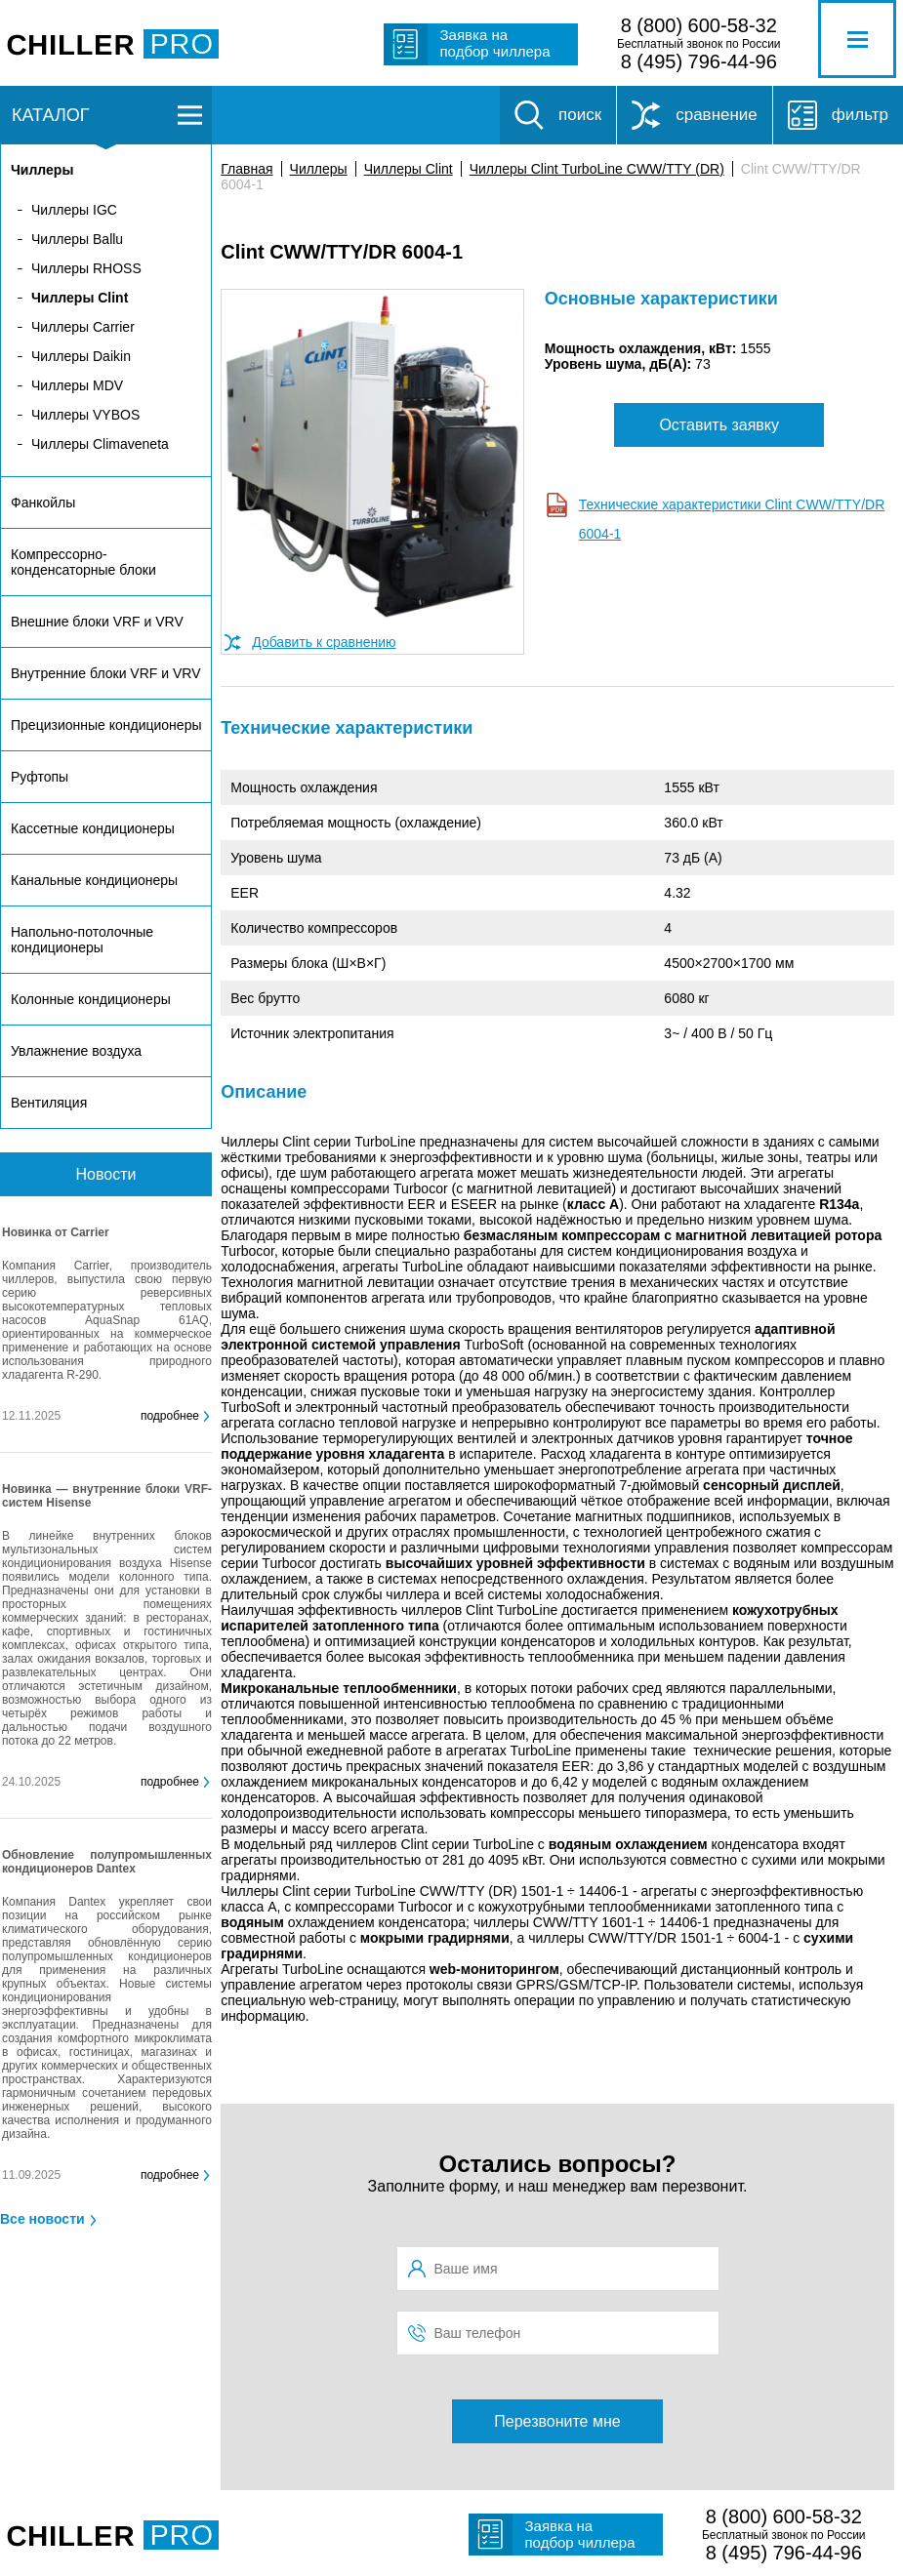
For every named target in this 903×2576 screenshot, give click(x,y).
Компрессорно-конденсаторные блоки (83, 562)
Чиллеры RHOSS (86, 268)
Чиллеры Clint (408, 169)
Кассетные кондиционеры (93, 828)
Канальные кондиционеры (94, 880)
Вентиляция (49, 1102)
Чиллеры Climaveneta (100, 444)
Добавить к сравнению (323, 642)
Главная (246, 169)
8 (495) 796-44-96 (699, 61)
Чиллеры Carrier (83, 327)
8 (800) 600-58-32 (699, 25)
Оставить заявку (719, 425)
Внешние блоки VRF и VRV (97, 621)
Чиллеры (319, 169)
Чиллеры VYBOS (85, 415)
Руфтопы (39, 777)
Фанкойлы (43, 502)
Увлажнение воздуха (76, 1051)
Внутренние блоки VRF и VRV (105, 673)
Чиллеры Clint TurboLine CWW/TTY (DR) (597, 169)
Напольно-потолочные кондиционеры (82, 939)
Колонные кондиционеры (91, 999)
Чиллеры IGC (74, 210)
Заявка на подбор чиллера (495, 43)
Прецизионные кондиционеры (106, 725)
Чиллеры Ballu (77, 239)
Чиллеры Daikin (81, 356)
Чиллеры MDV (77, 385)
